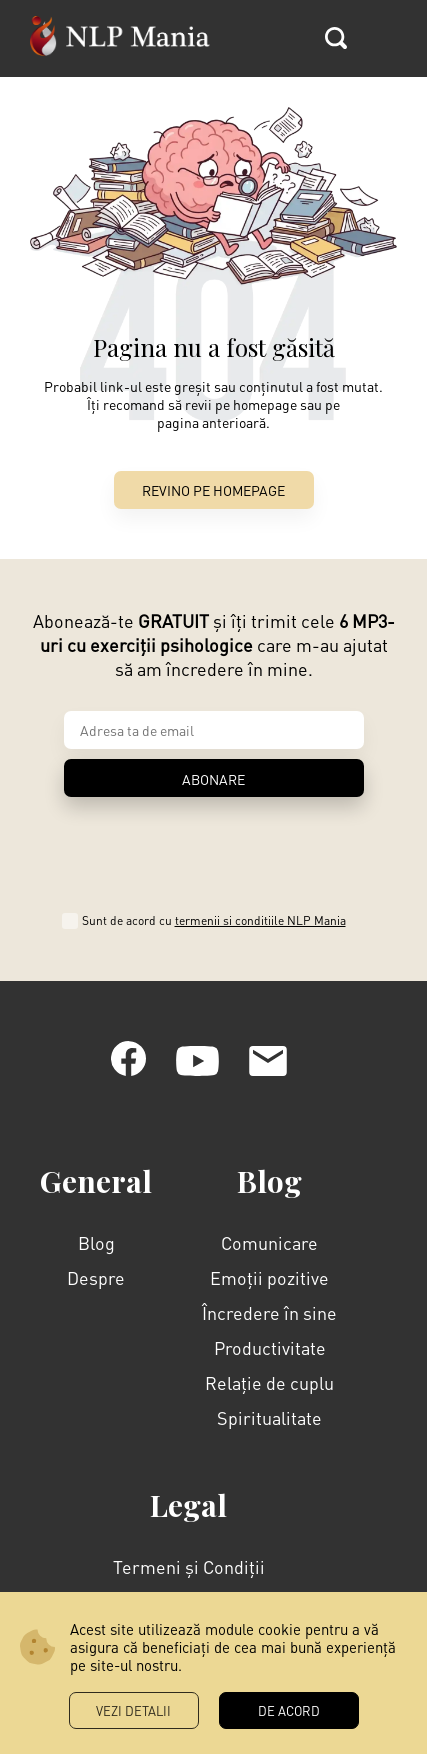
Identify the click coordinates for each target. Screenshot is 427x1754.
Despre (96, 1277)
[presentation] (214, 848)
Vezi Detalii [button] (133, 1710)
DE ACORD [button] (289, 1710)
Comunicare (269, 1242)
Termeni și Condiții (189, 1566)
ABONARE (213, 779)
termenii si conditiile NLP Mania (260, 920)
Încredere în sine (269, 1312)
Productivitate (270, 1347)
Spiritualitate (269, 1417)
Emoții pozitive (269, 1277)
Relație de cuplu (269, 1382)
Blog (96, 1242)
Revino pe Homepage (213, 490)
